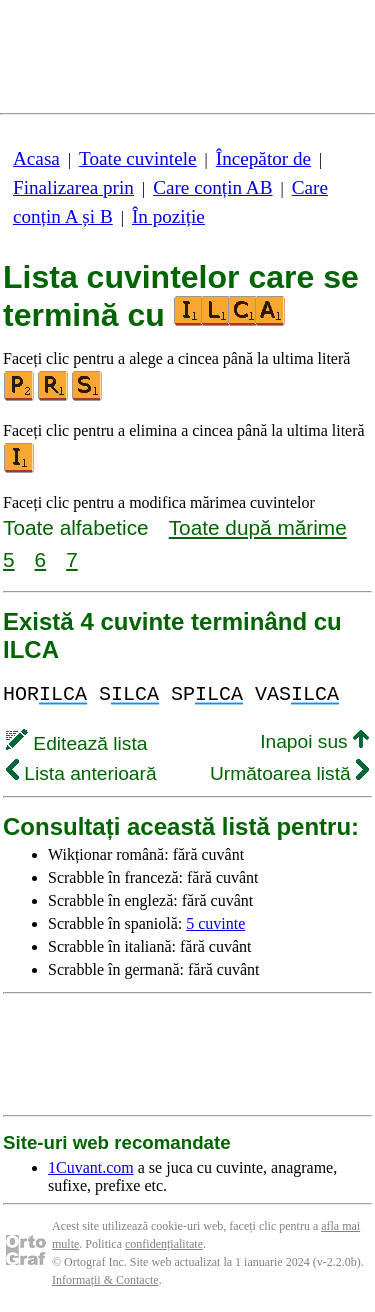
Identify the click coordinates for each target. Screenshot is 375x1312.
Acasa (36, 158)
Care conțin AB (212, 187)
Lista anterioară (81, 773)
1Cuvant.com (91, 1167)
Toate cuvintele (137, 158)
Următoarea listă (289, 773)
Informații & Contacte (105, 1280)
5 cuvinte (215, 923)
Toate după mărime (258, 527)
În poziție (168, 216)
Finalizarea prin (73, 187)
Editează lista (76, 743)
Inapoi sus (314, 741)
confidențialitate (164, 1244)
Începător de (263, 158)
